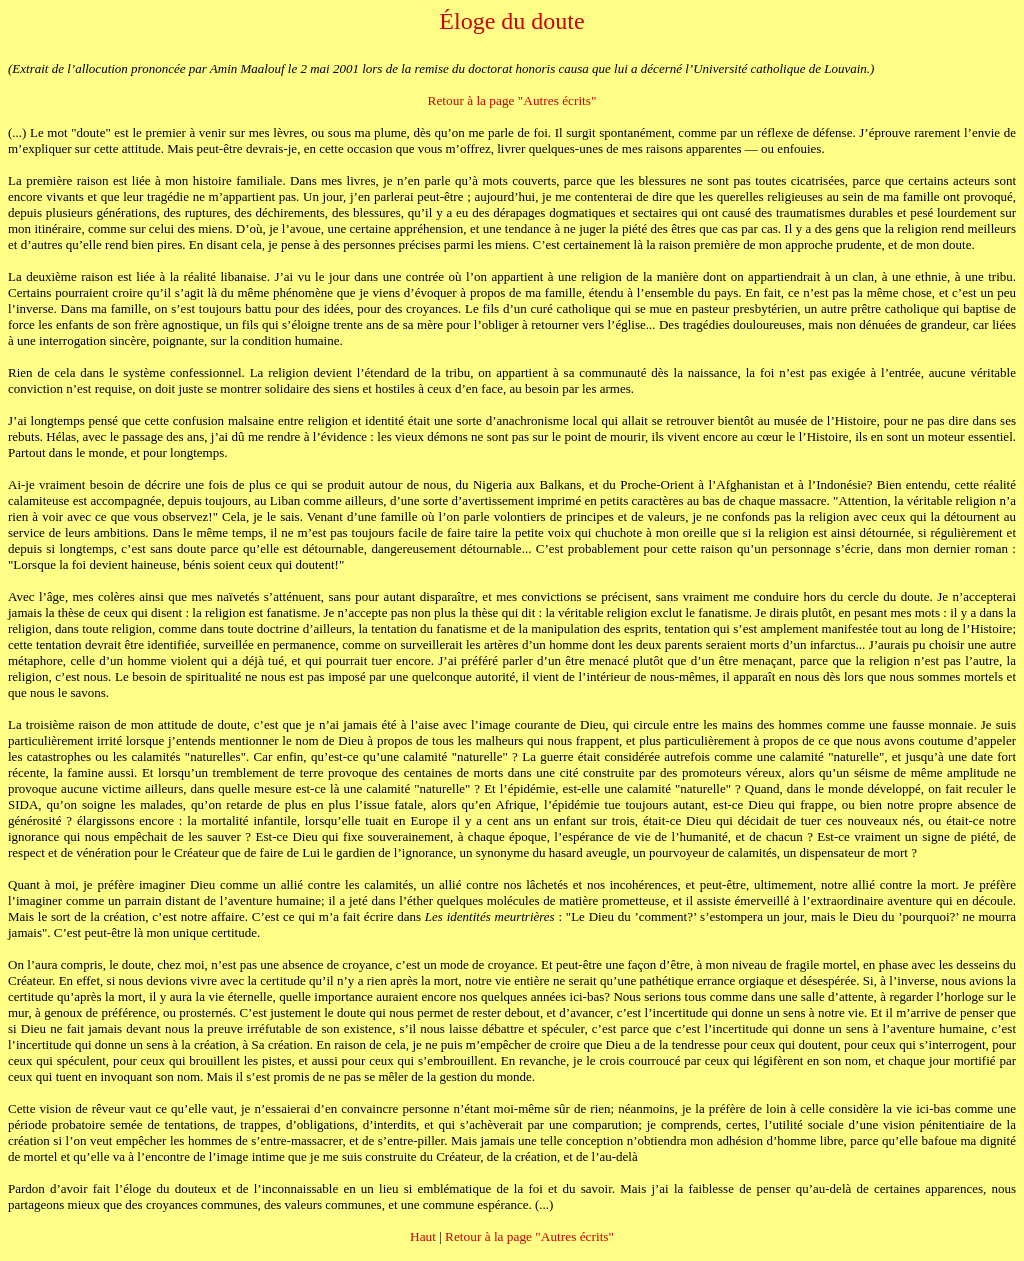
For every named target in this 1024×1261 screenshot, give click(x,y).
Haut (423, 1236)
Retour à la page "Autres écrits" (512, 100)
